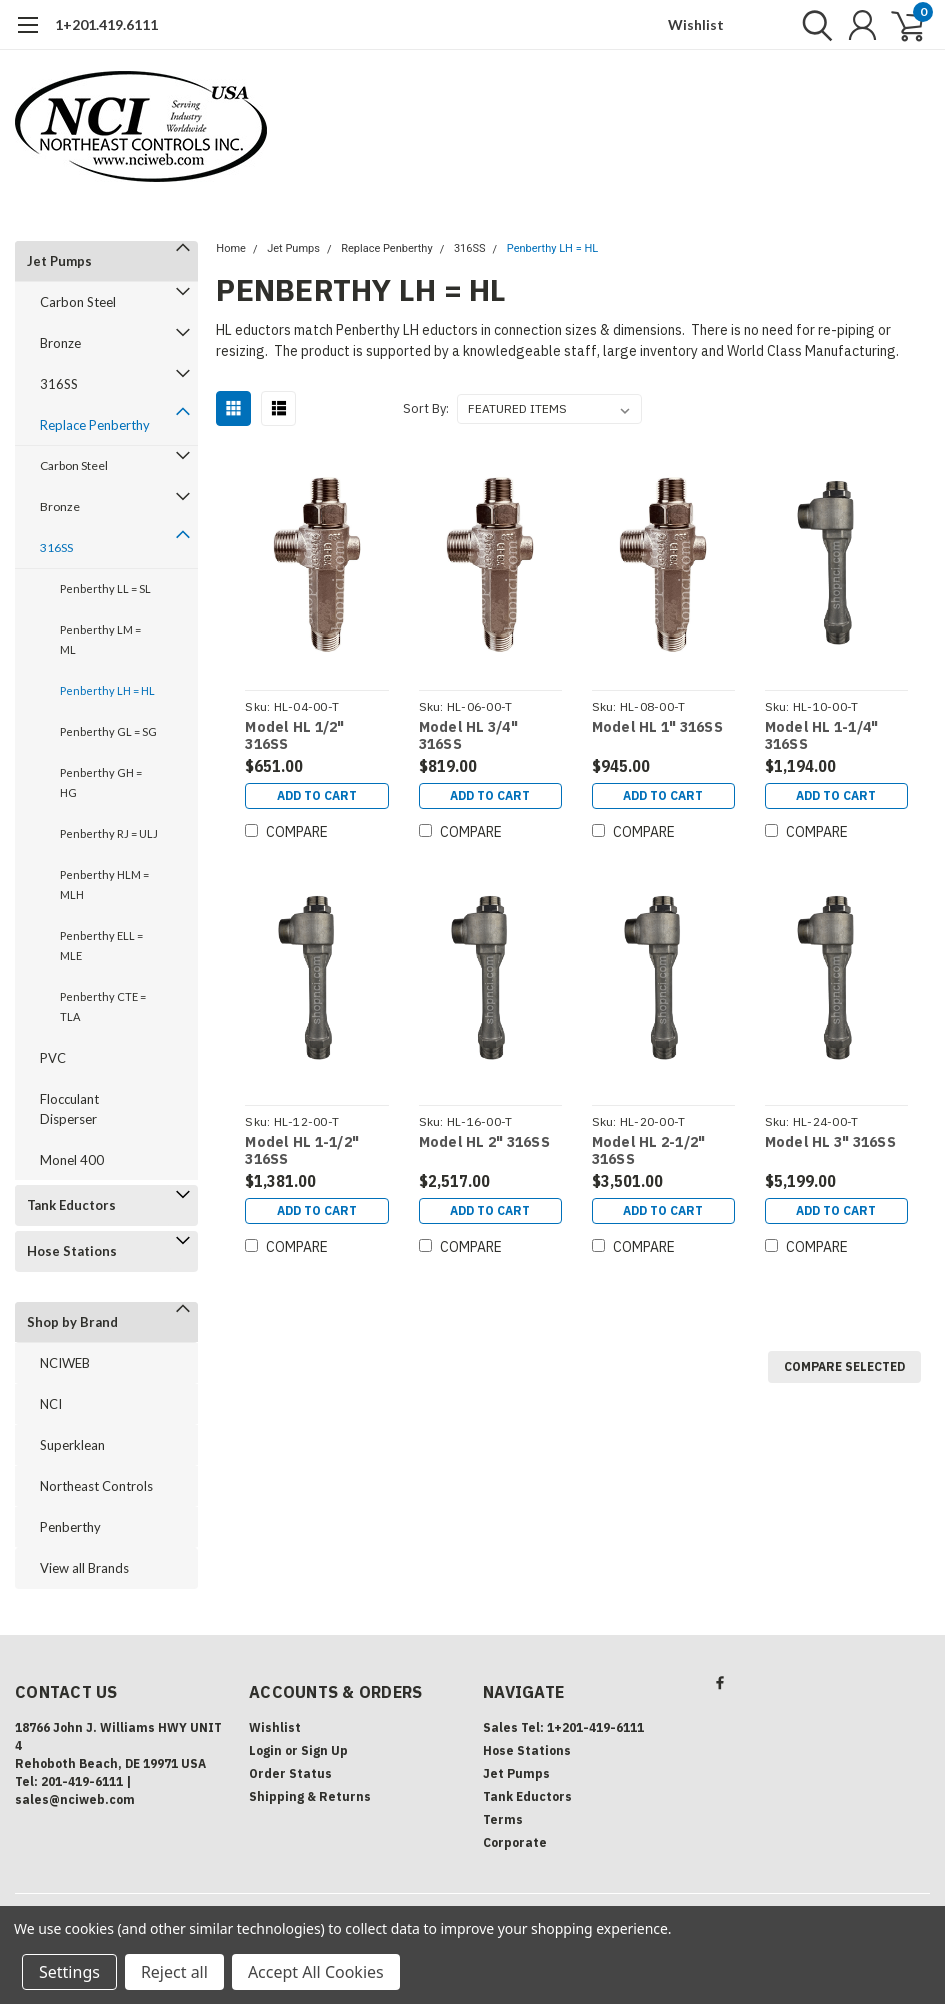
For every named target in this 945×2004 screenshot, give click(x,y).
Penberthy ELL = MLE (101, 945)
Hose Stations (72, 1251)
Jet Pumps (59, 261)
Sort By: (426, 408)
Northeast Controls (96, 1486)
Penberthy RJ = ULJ (109, 833)
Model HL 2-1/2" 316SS (649, 1151)
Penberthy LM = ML (100, 639)
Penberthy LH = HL (107, 690)
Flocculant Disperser (69, 1109)
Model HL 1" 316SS (657, 727)
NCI (51, 1404)
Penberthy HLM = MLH (104, 884)
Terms (503, 1819)
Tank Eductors (71, 1205)
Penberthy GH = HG (101, 782)
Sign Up (324, 1750)
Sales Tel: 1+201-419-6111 (563, 1727)
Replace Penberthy (95, 425)
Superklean (72, 1445)
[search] (812, 25)
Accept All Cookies (316, 1972)
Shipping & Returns (310, 1796)
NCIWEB (65, 1363)
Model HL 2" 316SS (484, 1142)
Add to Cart (317, 795)
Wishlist (696, 24)
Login (265, 1750)
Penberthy (70, 1527)
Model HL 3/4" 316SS (468, 736)
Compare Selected (844, 1366)
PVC (53, 1058)
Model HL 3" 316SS (830, 1142)
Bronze (60, 343)
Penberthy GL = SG (108, 731)
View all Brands (84, 1568)
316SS (59, 384)
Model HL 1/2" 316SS (294, 736)
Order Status (290, 1773)
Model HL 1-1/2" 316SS (302, 1151)
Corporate (515, 1842)
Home (231, 248)
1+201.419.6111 (106, 24)
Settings (69, 1972)
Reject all (174, 1972)
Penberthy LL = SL (105, 588)
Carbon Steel (78, 302)
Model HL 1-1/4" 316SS (822, 736)
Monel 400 (72, 1160)
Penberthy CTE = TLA (103, 1006)
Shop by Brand (72, 1322)
